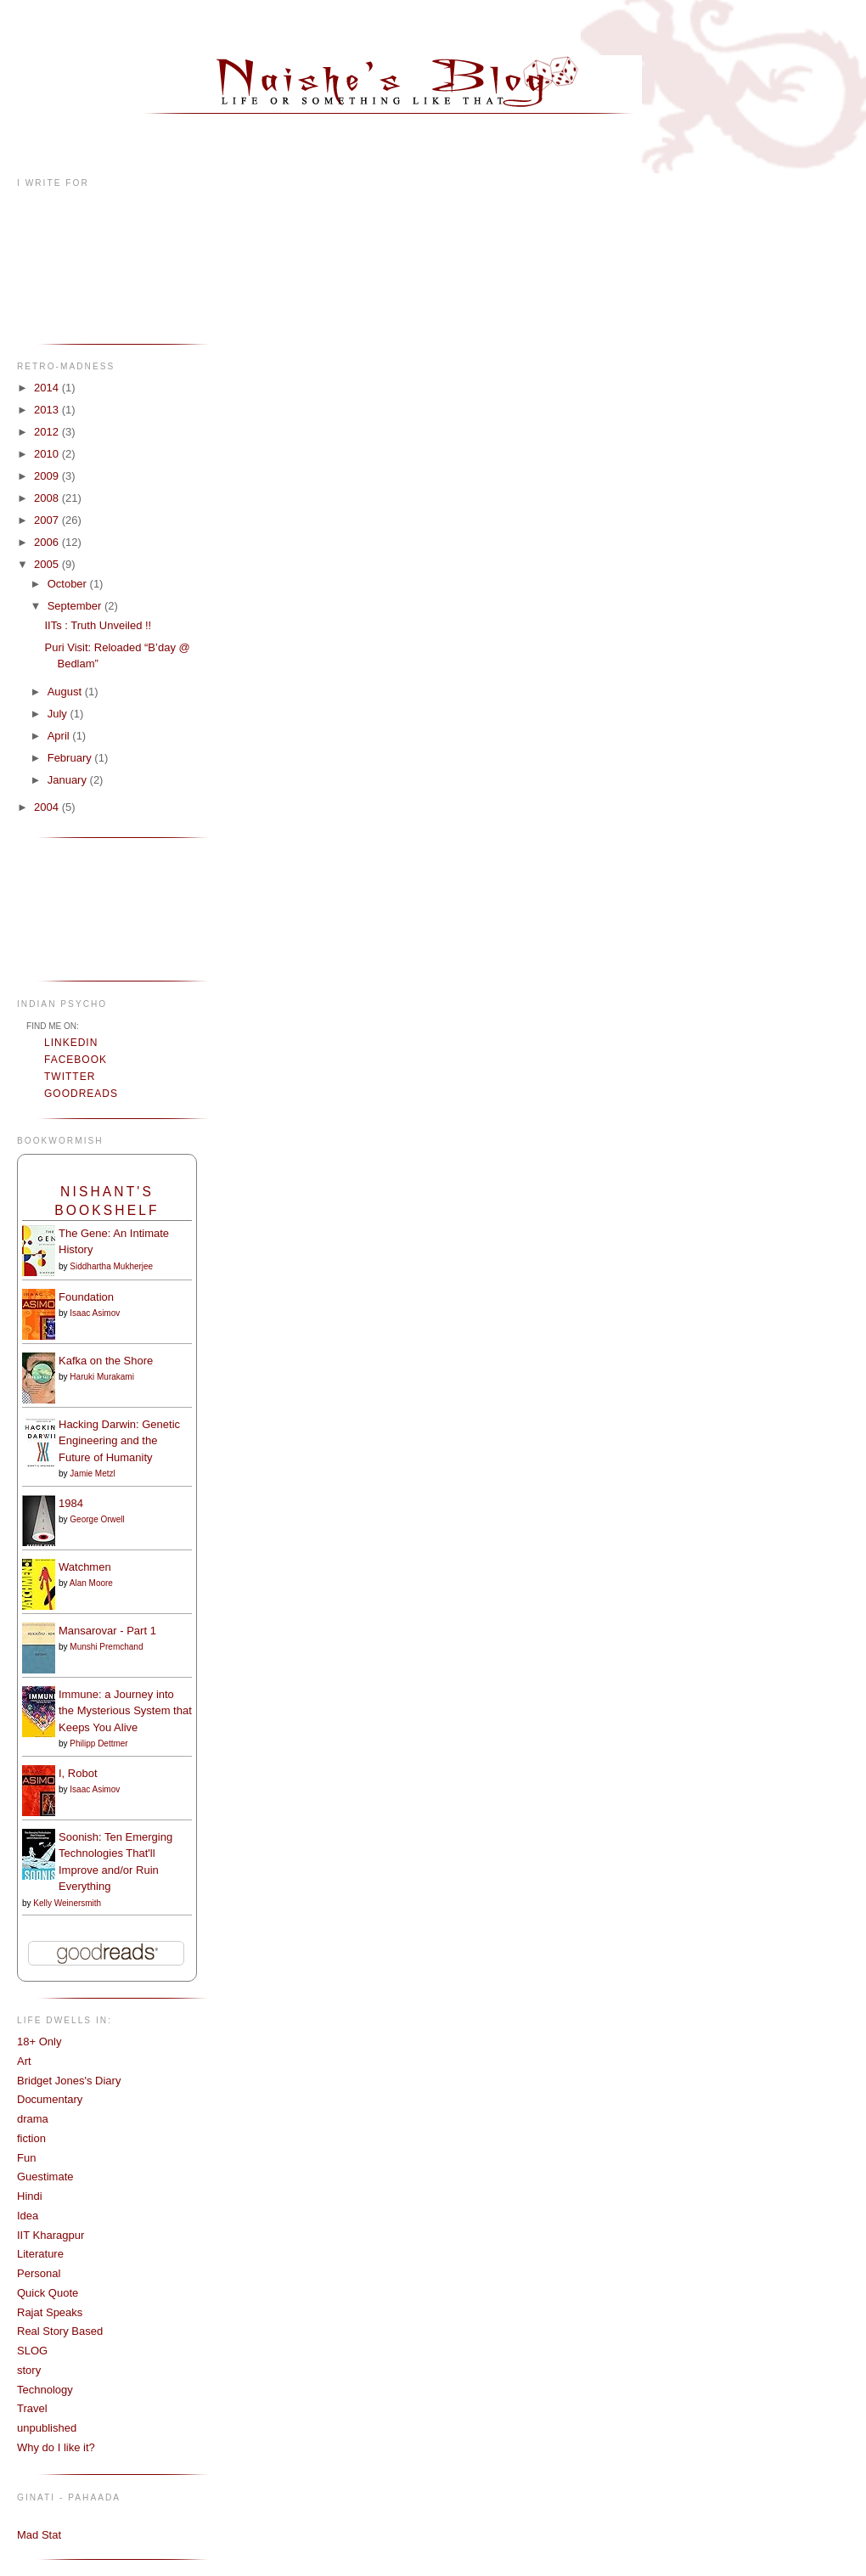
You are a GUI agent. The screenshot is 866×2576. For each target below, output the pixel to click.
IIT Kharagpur (50, 2235)
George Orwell (97, 1519)
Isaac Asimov (95, 1313)
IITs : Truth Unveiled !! (97, 625)
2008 (48, 498)
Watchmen (85, 1567)
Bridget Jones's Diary (69, 2080)
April (60, 735)
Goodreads (81, 1094)
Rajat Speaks (49, 2312)
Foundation (86, 1297)
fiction (31, 2138)
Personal (38, 2273)
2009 (48, 476)
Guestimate (45, 2176)
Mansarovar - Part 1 (107, 1630)
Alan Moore (91, 1583)
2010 (48, 453)
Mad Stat (39, 2534)
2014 (48, 387)
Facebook (75, 1060)
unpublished (46, 2427)
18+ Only (39, 2041)
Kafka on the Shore (106, 1360)
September (76, 605)
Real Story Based (60, 2331)
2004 (48, 807)
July (59, 713)
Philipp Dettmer (98, 1743)
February (71, 757)
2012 (48, 431)
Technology (45, 2389)
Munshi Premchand (106, 1646)
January (69, 779)
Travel (32, 2408)
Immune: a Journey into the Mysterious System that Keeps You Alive (125, 1711)
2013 (48, 409)
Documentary (49, 2099)
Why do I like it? (56, 2447)
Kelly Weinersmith (67, 1903)
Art (24, 2061)
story (29, 2370)
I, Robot (78, 1773)
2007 (48, 520)
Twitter (69, 1077)
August (66, 691)
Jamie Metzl (92, 1473)
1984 (71, 1503)
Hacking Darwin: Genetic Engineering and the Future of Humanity (119, 1441)
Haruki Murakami (102, 1376)
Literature (40, 2253)
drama (32, 2118)
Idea (27, 2215)
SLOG (32, 2350)
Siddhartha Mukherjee (111, 1266)
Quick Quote (47, 2292)
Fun (26, 2157)
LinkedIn (71, 1043)
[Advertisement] (70, 907)
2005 (48, 564)
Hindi (29, 2196)
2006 (48, 542)
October (69, 583)
